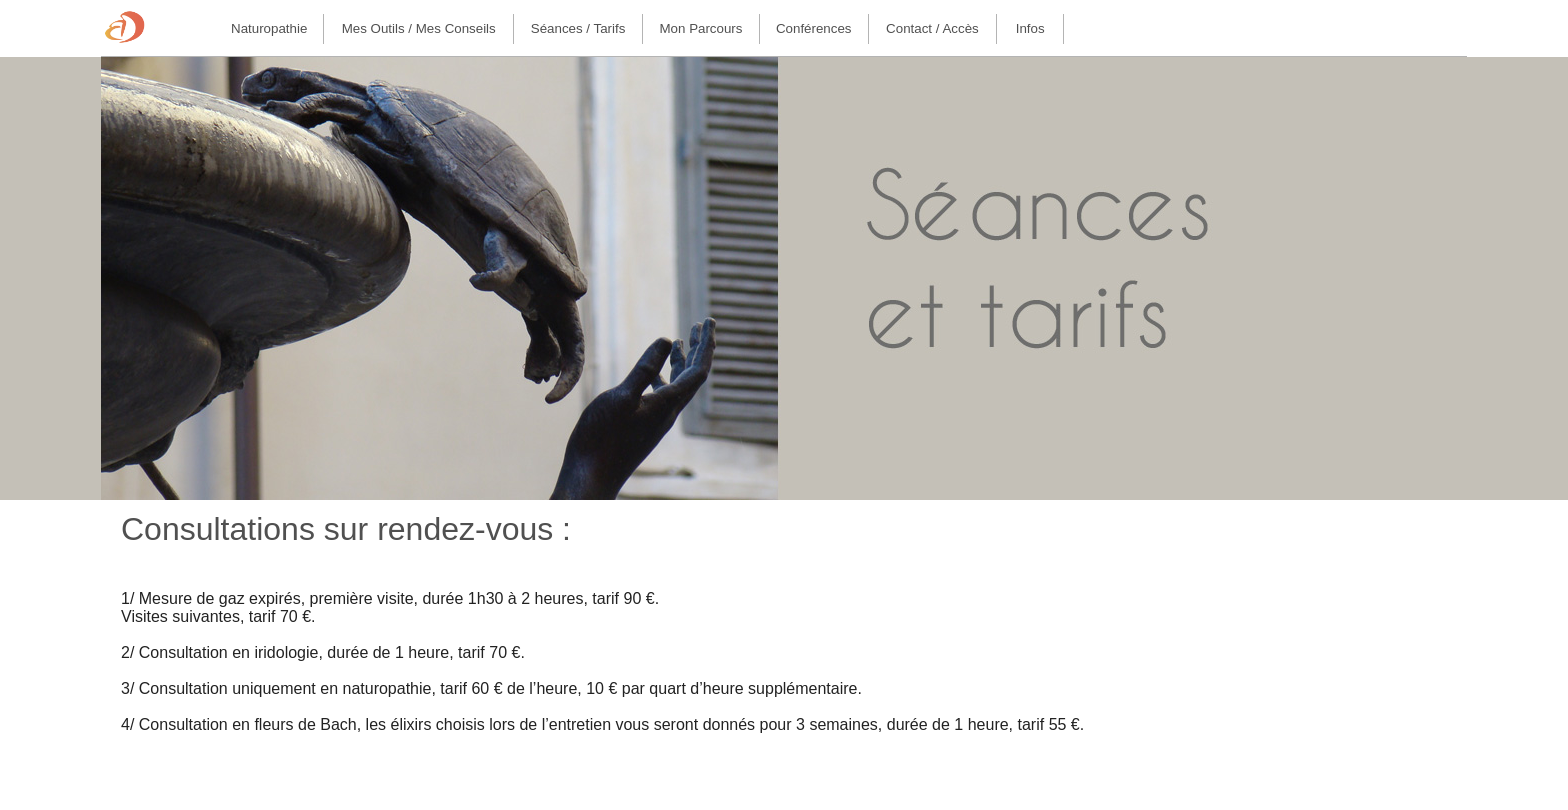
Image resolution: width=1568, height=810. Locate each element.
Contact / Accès (932, 28)
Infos (1030, 28)
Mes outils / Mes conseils (419, 28)
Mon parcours (701, 28)
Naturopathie (269, 28)
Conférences (814, 28)
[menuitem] (269, 29)
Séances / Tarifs (578, 28)
